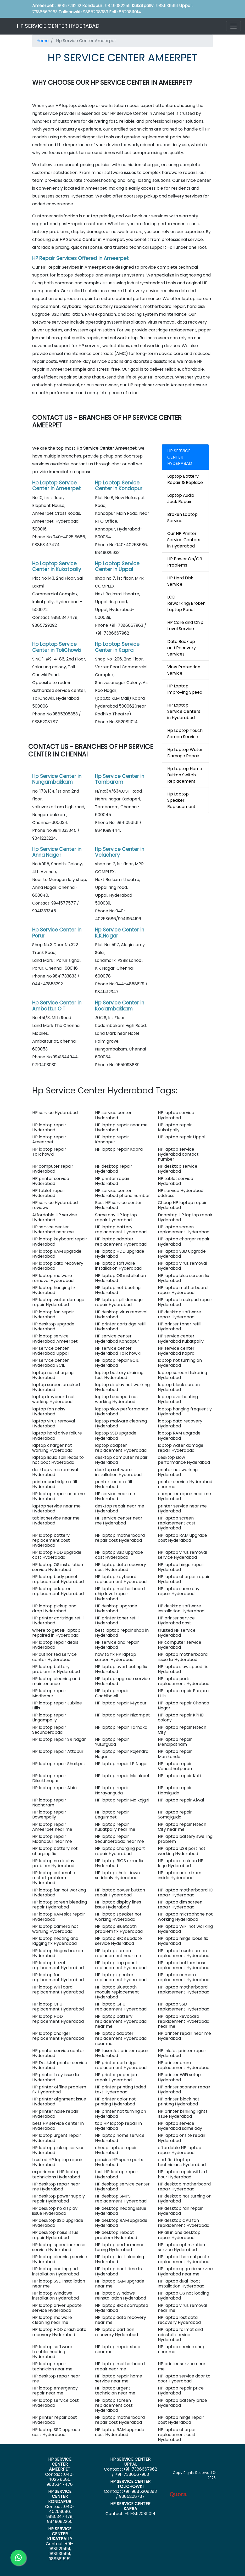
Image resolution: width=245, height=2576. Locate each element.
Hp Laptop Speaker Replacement (181, 800)
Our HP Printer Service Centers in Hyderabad (183, 539)
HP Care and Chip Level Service (185, 625)
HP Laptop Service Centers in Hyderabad (183, 711)
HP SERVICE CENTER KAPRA (130, 2506)
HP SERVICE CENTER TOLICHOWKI (130, 2483)
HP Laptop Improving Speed (184, 689)
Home (42, 41)
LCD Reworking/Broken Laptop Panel (186, 603)
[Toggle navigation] (233, 26)
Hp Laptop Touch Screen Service (185, 733)
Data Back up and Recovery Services (181, 648)
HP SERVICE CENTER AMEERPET (59, 2464)
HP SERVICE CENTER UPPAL (130, 2461)
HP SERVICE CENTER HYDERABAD (58, 26)
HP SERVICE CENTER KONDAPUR (59, 2496)
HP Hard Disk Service (180, 581)
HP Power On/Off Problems (185, 562)
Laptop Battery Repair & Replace (185, 479)
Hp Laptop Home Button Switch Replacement (184, 775)
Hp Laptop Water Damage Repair (185, 753)
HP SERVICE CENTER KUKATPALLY (59, 2534)
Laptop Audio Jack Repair (180, 498)
